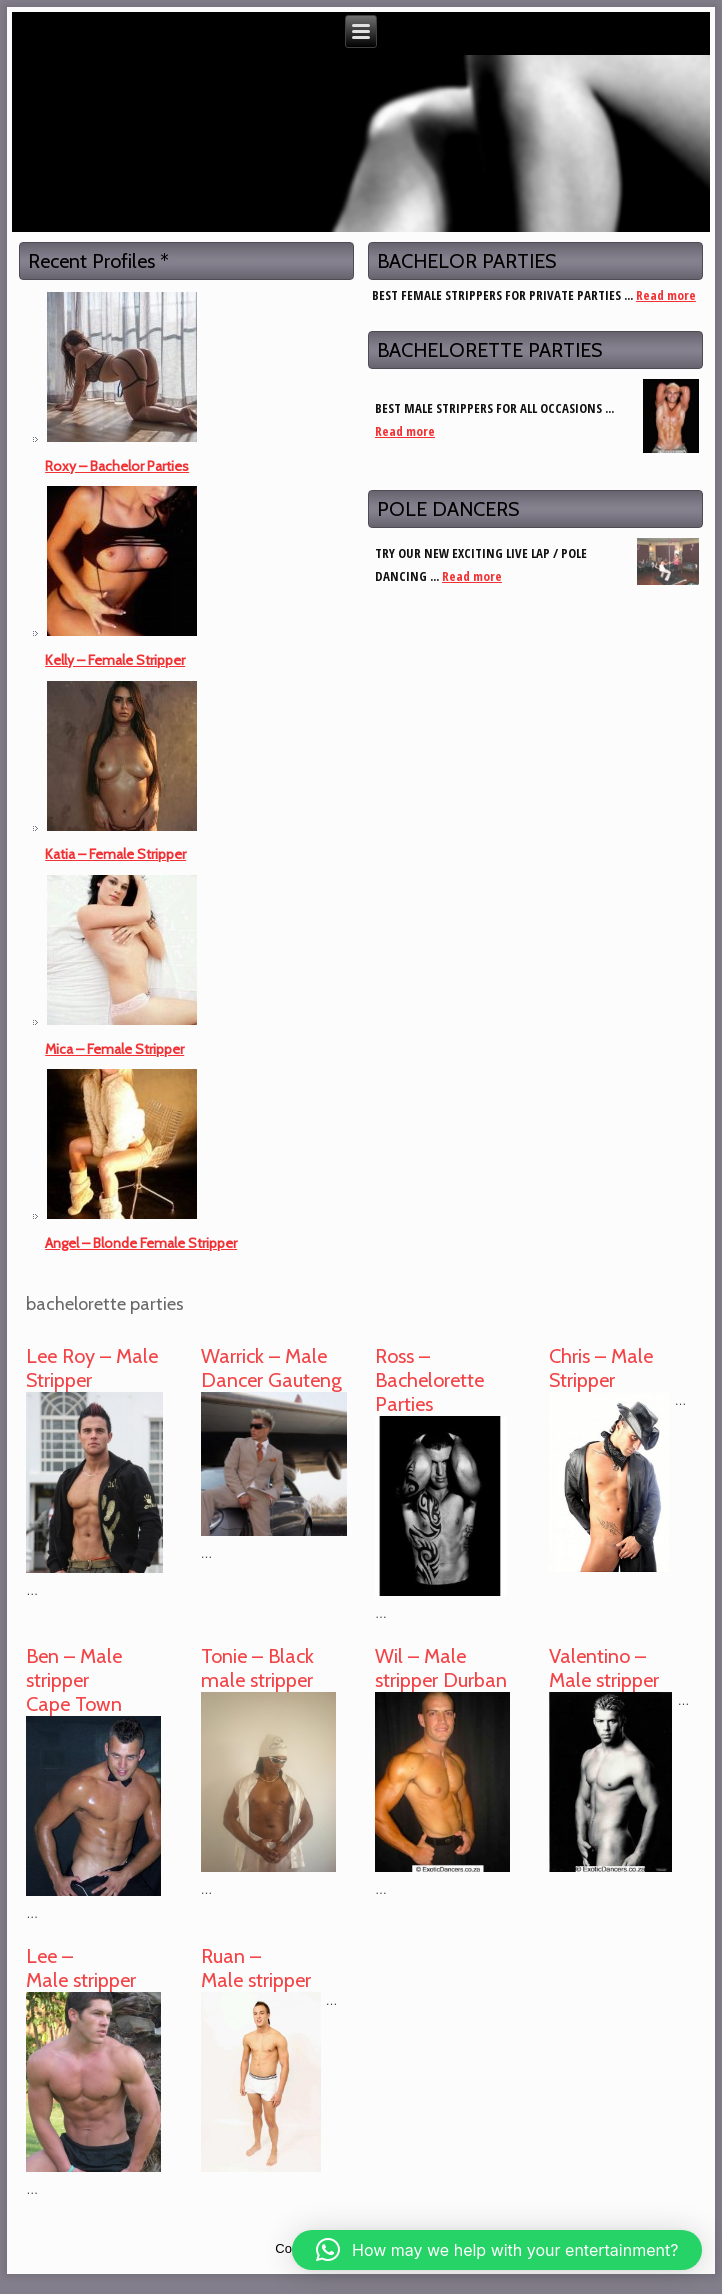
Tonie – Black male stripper (257, 1668)
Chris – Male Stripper (601, 1368)
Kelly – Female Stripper (115, 660)
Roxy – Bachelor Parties (117, 466)
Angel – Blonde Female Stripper (141, 1243)
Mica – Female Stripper (114, 1049)
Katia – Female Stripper (115, 854)
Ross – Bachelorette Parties (429, 1380)
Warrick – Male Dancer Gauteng (271, 1368)
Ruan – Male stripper (256, 1968)
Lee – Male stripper (81, 1968)
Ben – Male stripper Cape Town (74, 1680)
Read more (666, 295)
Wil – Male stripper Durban (441, 1668)
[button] (497, 2250)
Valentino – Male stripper (604, 1668)
